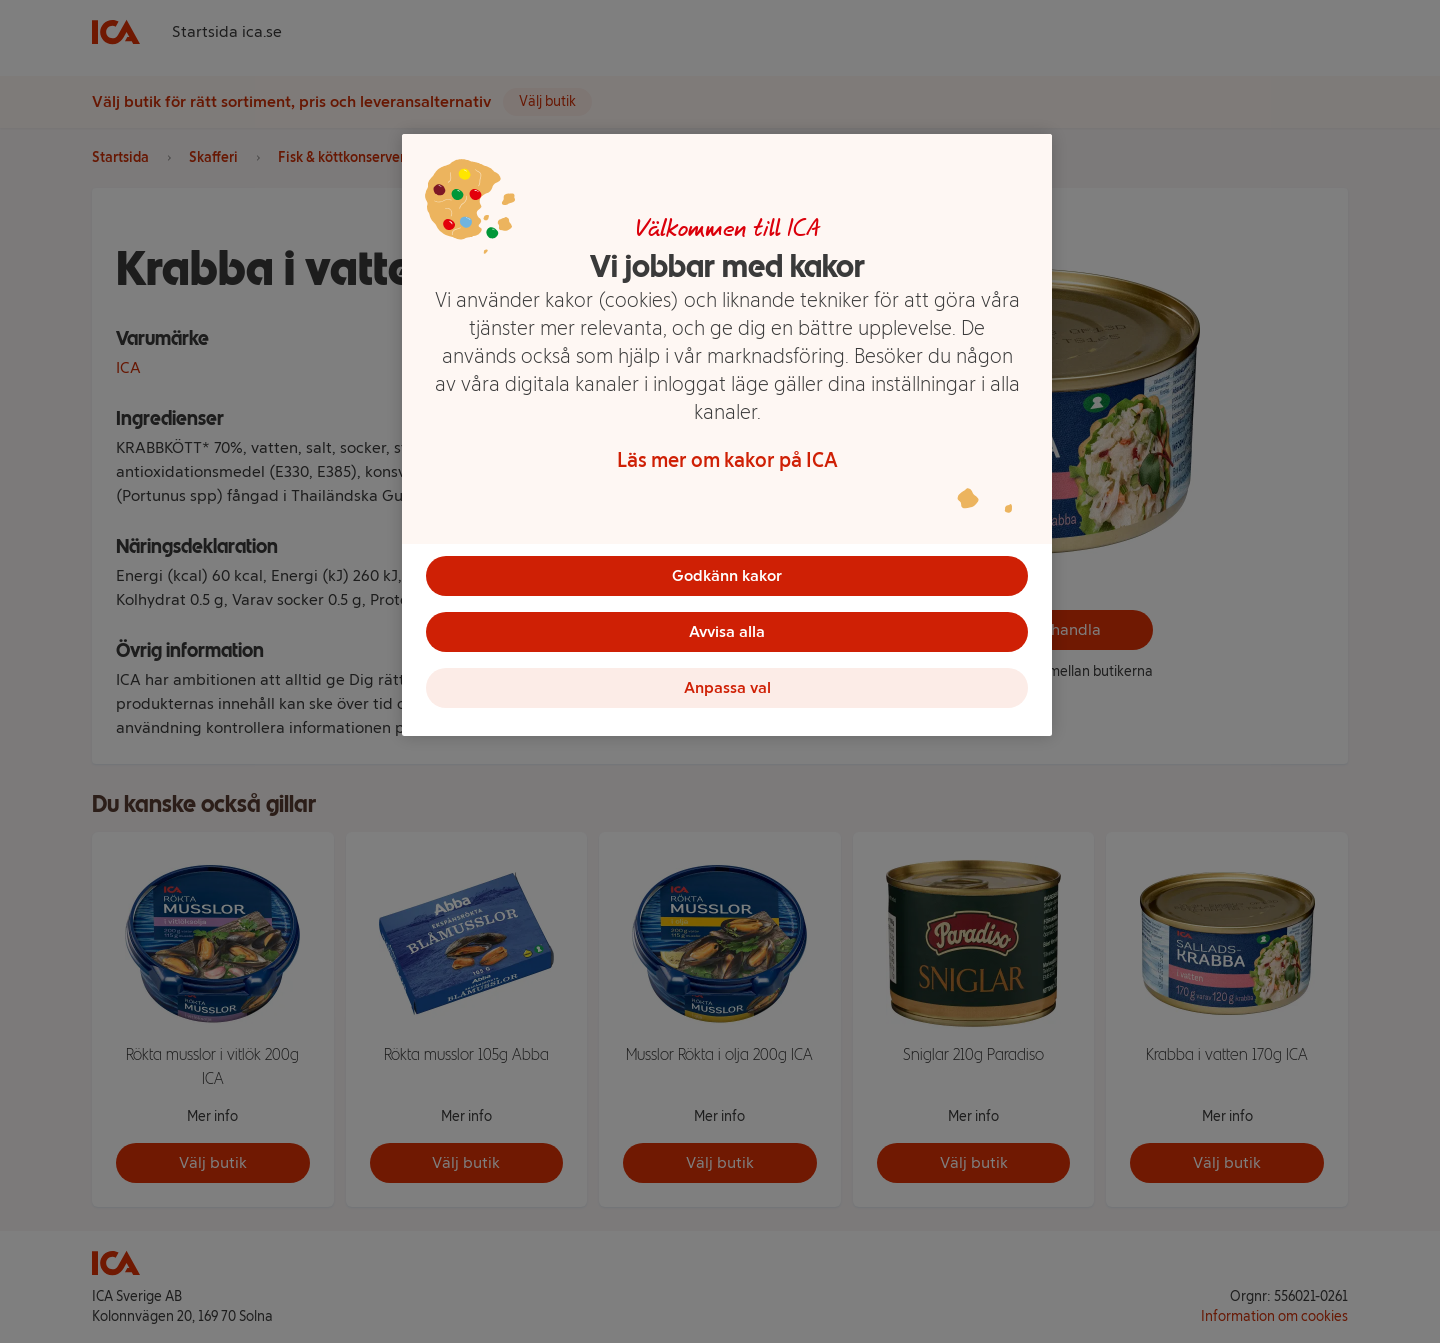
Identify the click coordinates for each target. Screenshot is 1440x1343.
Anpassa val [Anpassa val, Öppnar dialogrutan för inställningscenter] (727, 687)
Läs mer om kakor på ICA (727, 460)
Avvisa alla (727, 631)
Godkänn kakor (727, 575)
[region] (727, 435)
